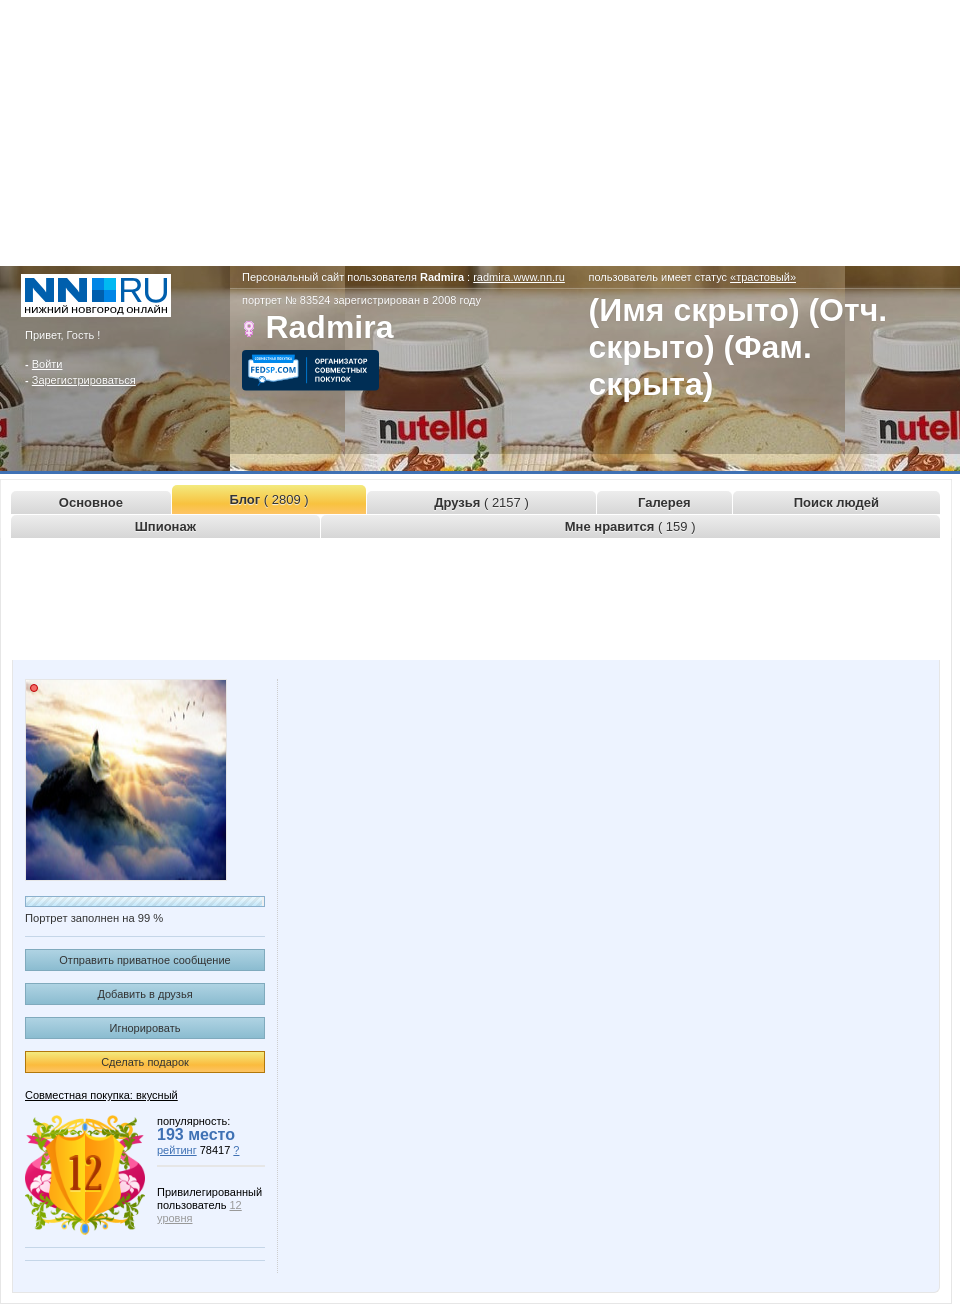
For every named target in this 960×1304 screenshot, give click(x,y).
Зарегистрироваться (84, 380)
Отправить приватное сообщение (144, 960)
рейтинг (177, 1150)
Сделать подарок (145, 1062)
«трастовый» (763, 277)
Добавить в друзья (144, 994)
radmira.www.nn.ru (519, 277)
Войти (47, 364)
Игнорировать (145, 1028)
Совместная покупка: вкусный (101, 1095)
